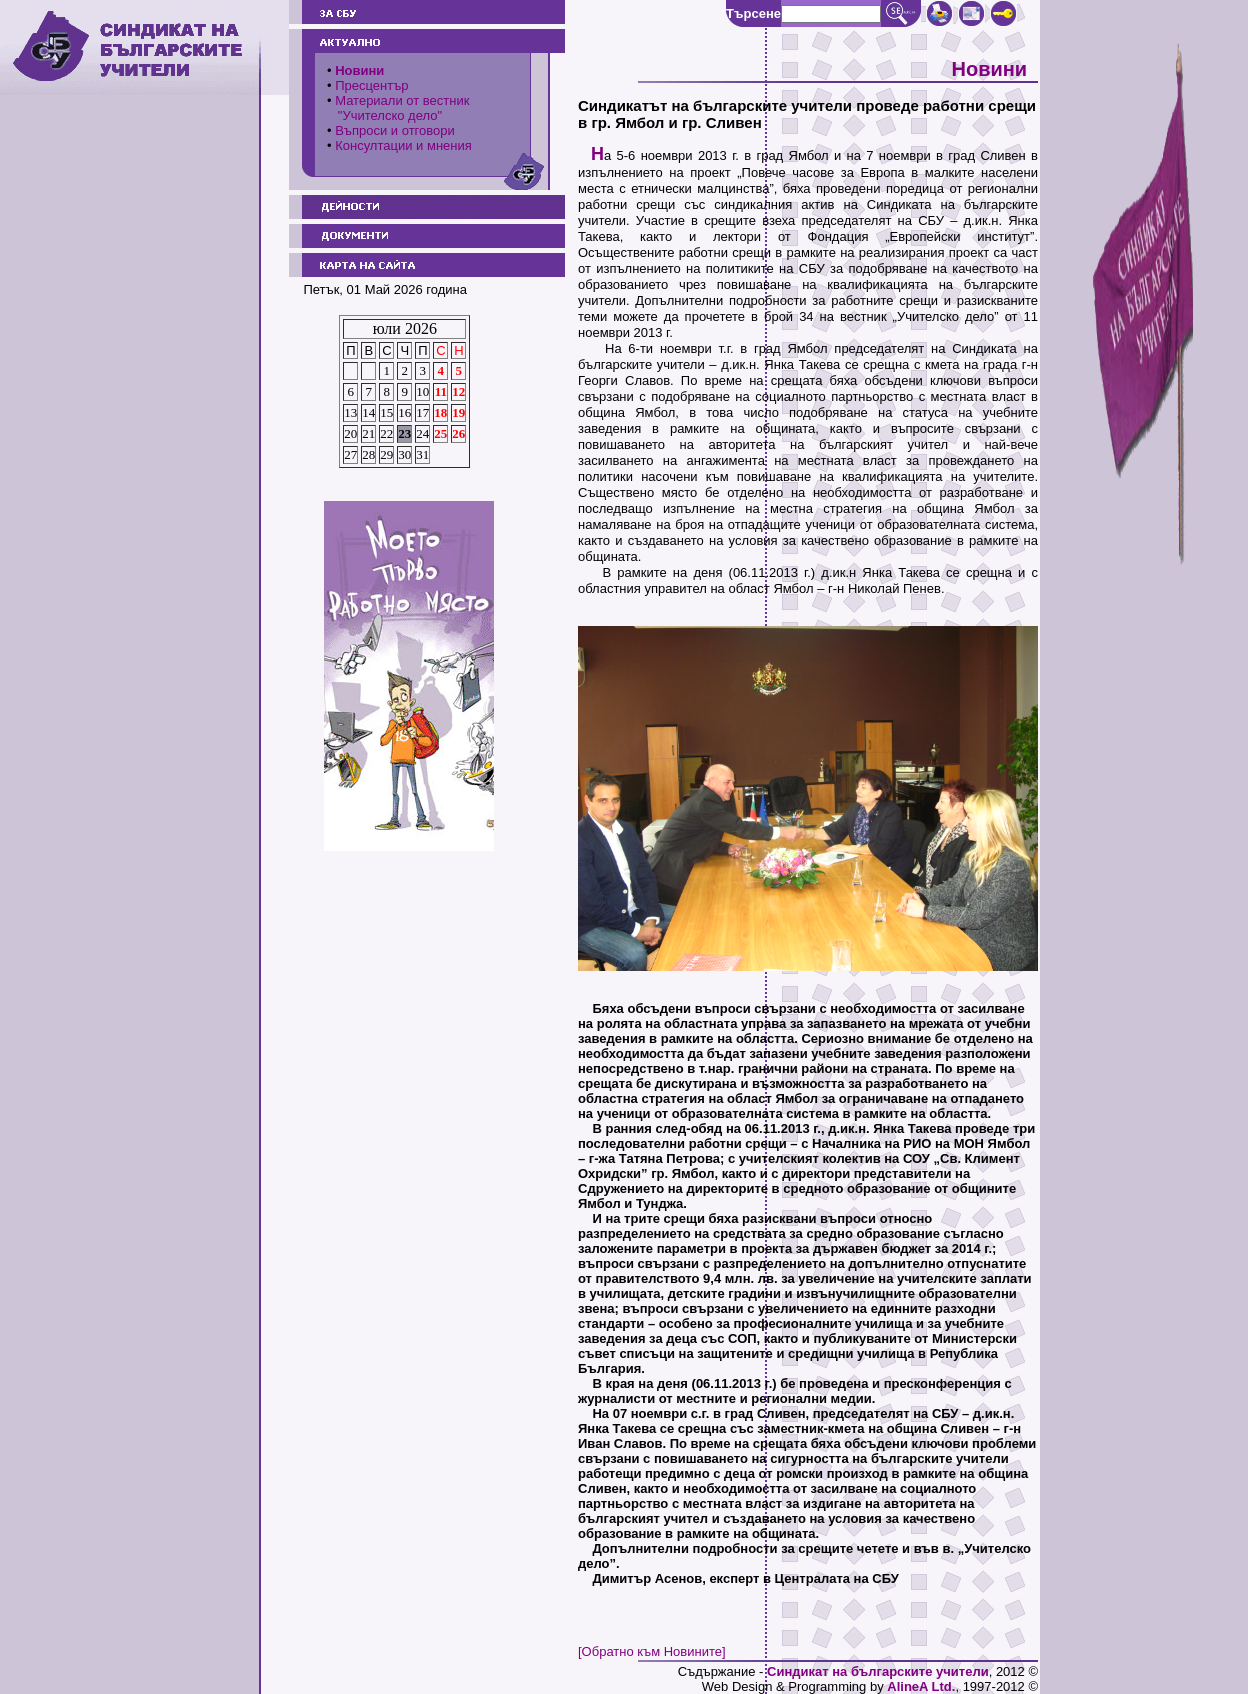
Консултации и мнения (403, 145)
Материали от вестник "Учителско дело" (398, 108)
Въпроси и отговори (395, 130)
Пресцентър (371, 85)
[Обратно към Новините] (652, 1651)
